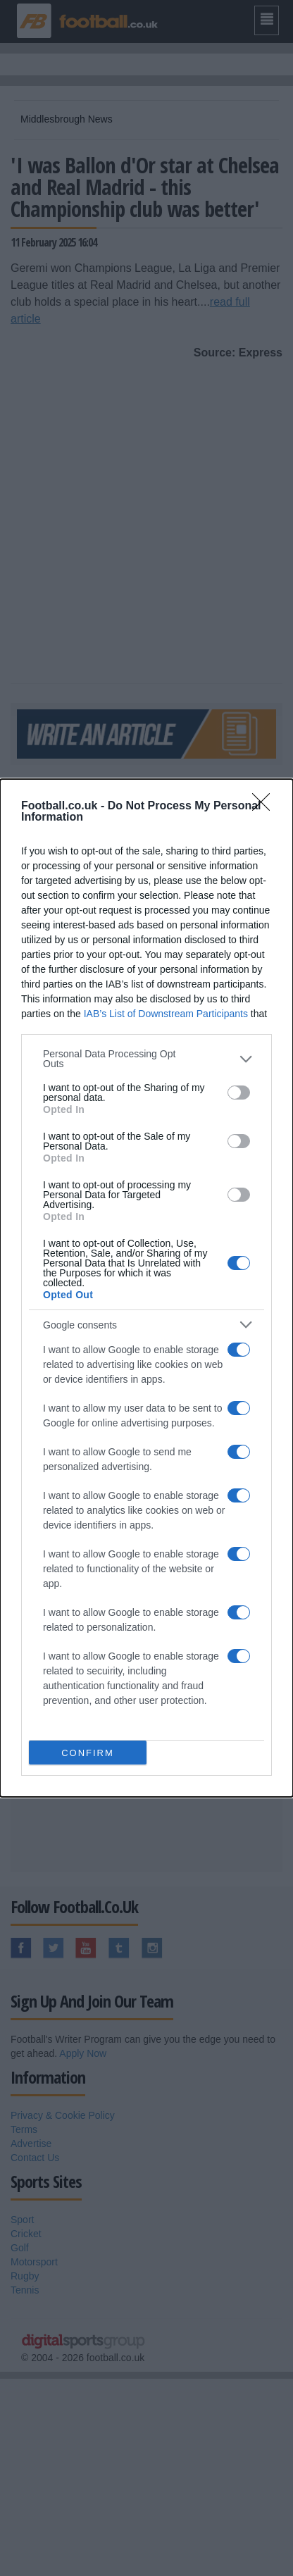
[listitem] (146, 1059)
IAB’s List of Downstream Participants (166, 1013)
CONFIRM (87, 1753)
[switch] (238, 1092)
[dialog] (146, 1288)
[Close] (265, 806)
